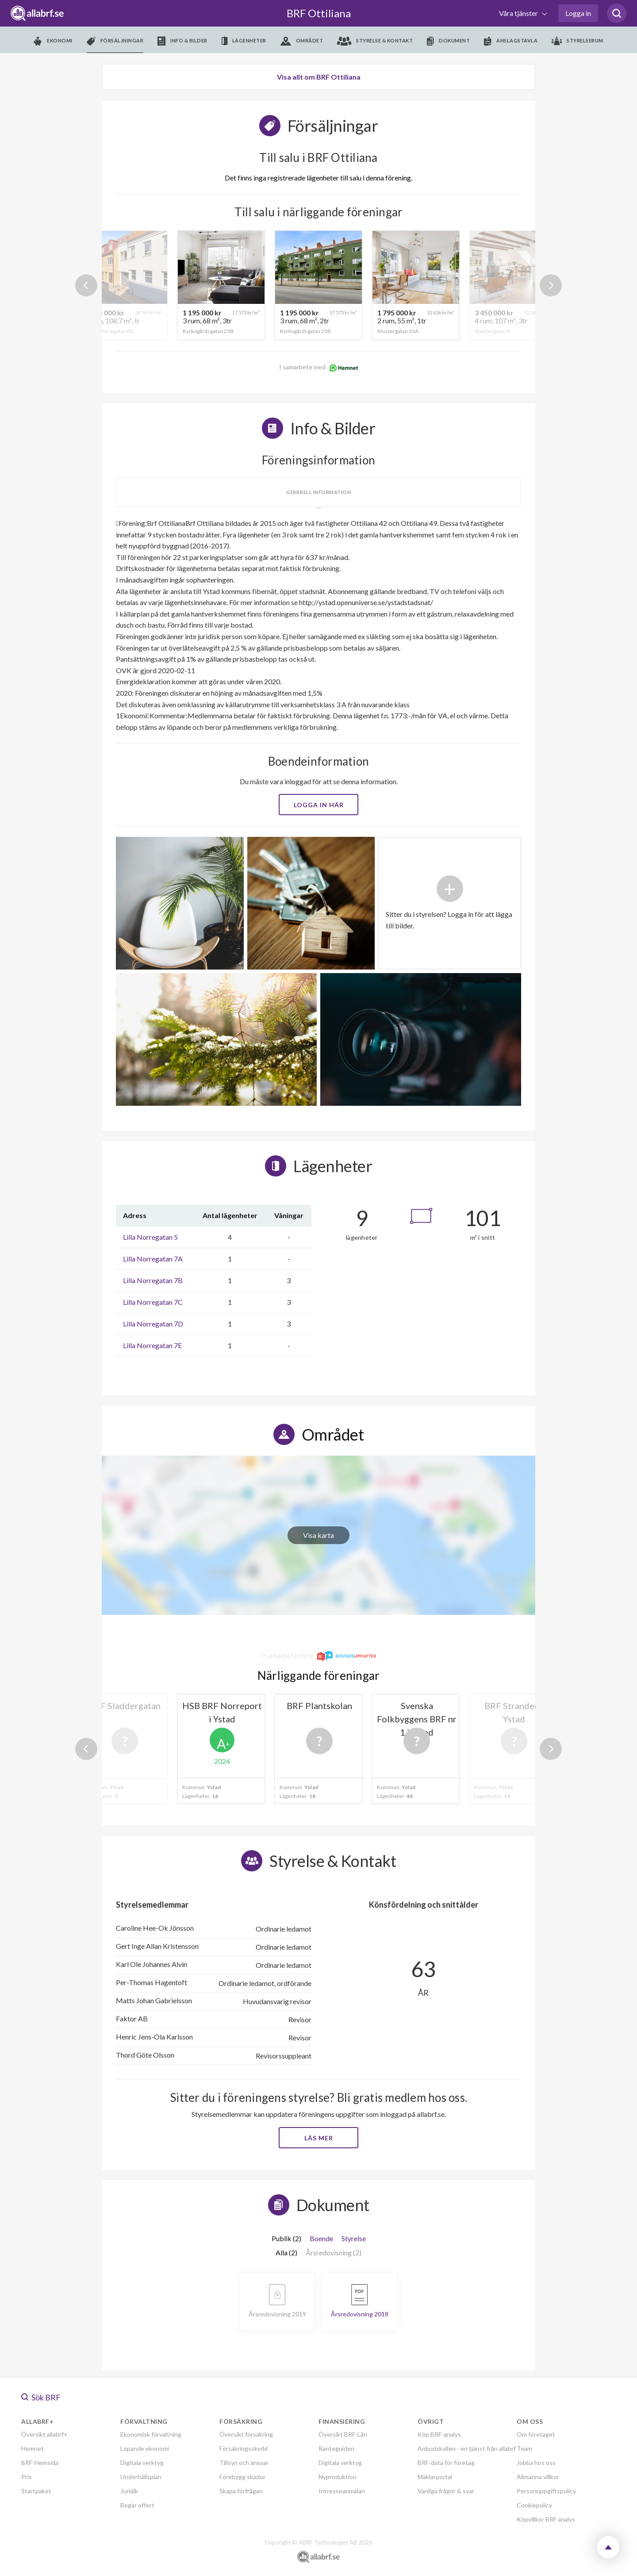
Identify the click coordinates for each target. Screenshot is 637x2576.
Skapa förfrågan (241, 2491)
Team (524, 2448)
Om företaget (536, 2434)
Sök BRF (41, 2397)
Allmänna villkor (538, 2476)
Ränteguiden (336, 2448)
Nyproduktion (337, 2476)
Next (551, 285)
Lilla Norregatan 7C (153, 1302)
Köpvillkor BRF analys (546, 2519)
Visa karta (318, 1535)
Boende (321, 2238)
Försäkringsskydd (243, 2448)
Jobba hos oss (536, 2462)
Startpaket (36, 2491)
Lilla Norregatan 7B (153, 1280)
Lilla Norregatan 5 (150, 1237)
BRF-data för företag (446, 2462)
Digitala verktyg (142, 2462)
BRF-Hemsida (39, 2462)
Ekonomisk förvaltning (150, 2434)
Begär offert (137, 2505)
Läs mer (318, 2138)
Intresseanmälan (341, 2491)
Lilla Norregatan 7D (153, 1323)
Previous (86, 285)
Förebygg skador (242, 2476)
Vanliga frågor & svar (446, 2491)
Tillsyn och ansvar (244, 2462)
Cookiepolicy (534, 2505)
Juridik (129, 2491)
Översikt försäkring (246, 2434)
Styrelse (354, 2238)
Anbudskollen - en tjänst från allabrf (467, 2448)
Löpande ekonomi (144, 2448)
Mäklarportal (435, 2476)
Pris (26, 2476)
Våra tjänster (519, 13)
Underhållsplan (140, 2476)
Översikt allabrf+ (44, 2434)
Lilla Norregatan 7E (152, 1345)
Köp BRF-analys (439, 2434)
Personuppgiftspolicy (546, 2491)
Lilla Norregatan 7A (153, 1258)
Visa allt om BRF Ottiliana (319, 77)
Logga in (578, 13)
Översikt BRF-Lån (342, 2434)
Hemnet (32, 2448)
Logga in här (319, 805)
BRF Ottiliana (319, 13)
